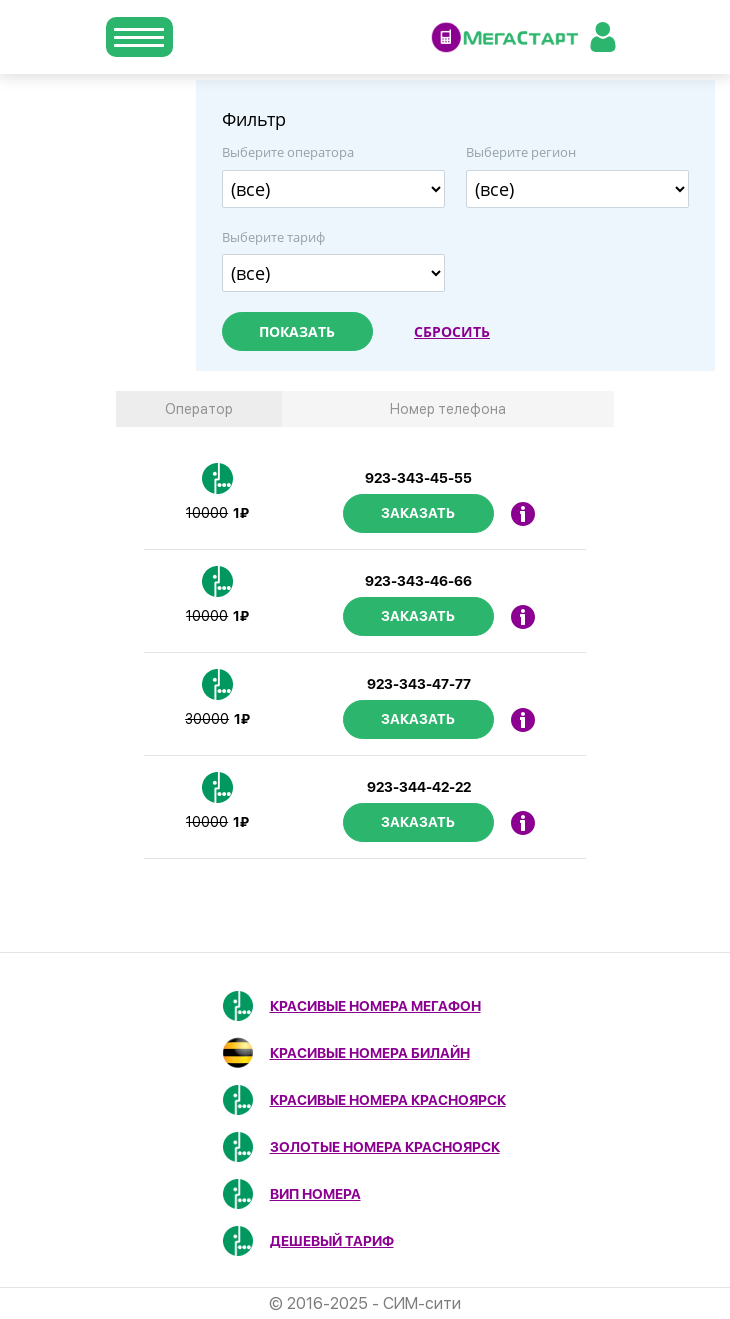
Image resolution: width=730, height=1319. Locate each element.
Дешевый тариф (332, 1241)
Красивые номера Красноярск (388, 1100)
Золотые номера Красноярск (385, 1147)
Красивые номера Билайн (370, 1053)
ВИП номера (315, 1194)
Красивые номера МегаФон (375, 1006)
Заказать (418, 513)
